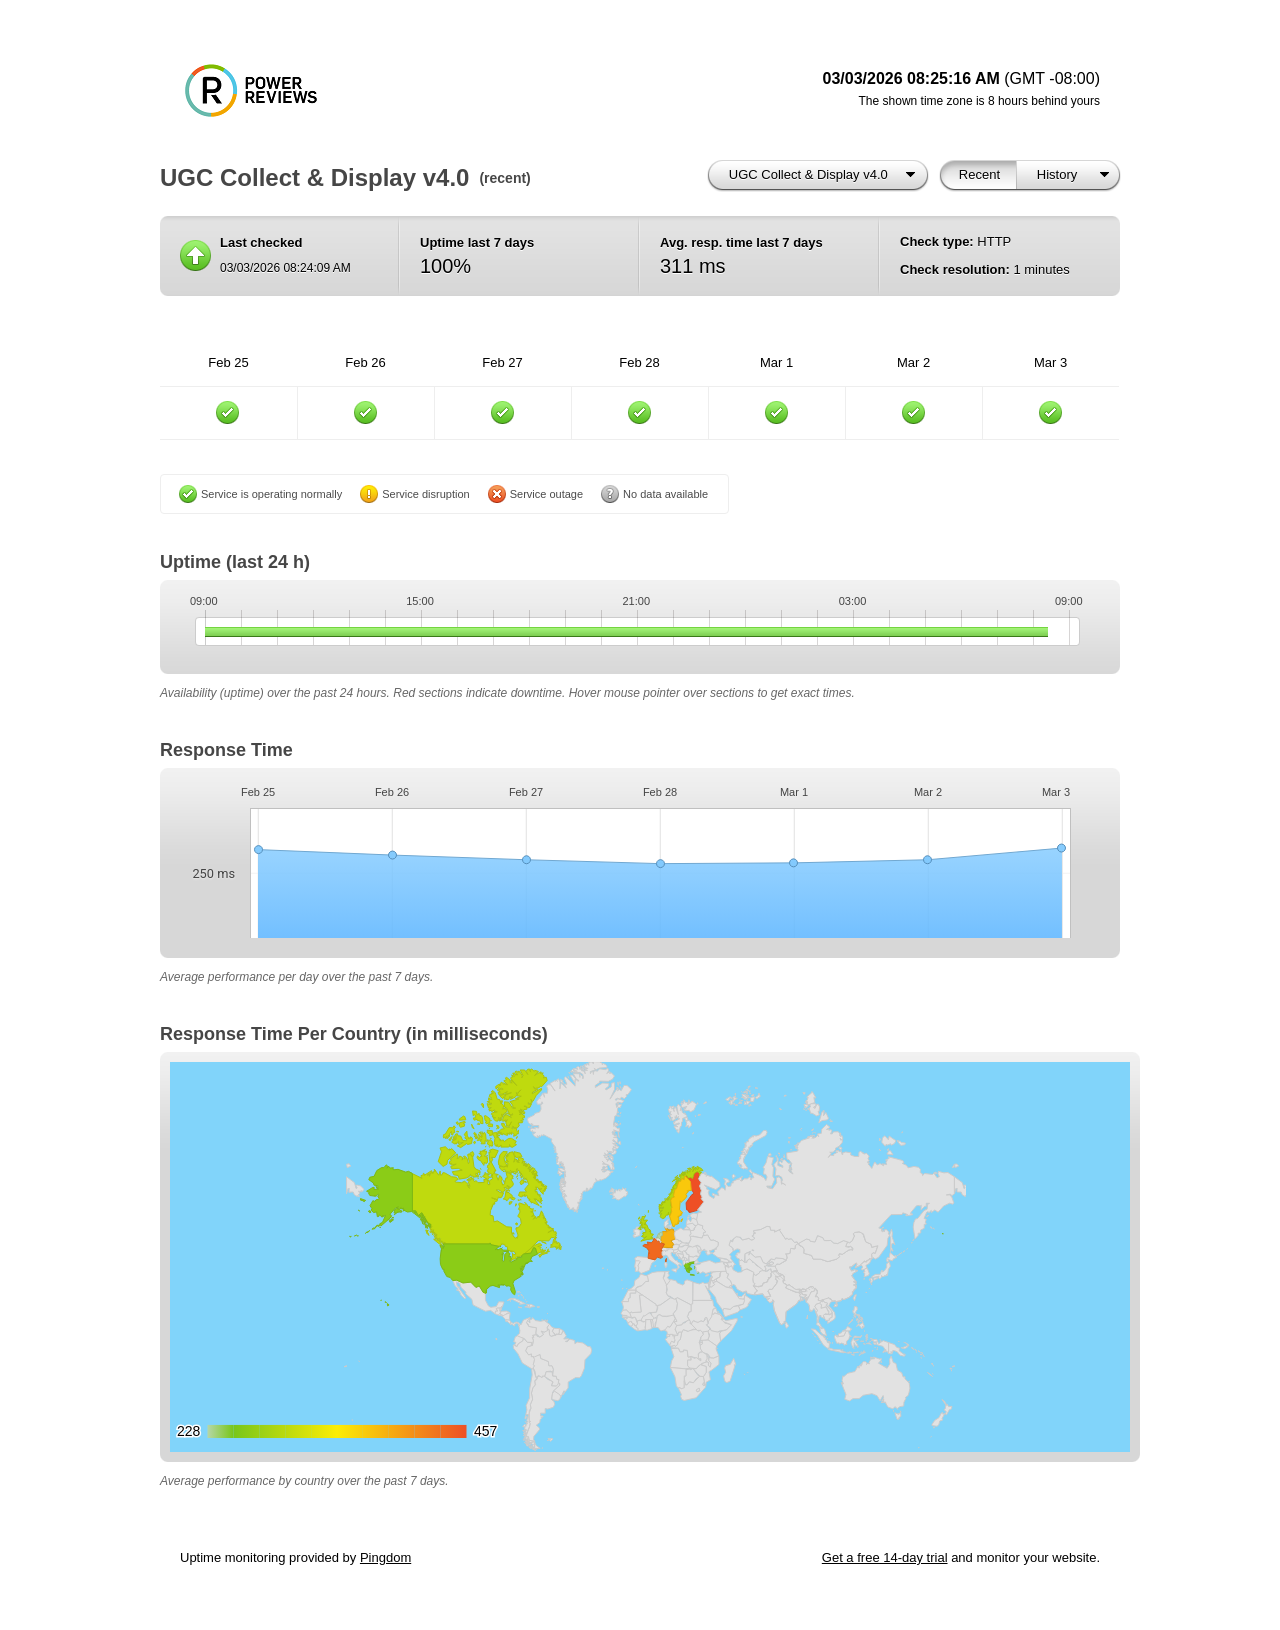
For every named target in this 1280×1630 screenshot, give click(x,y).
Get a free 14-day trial (885, 1557)
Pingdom (385, 1557)
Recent (979, 174)
